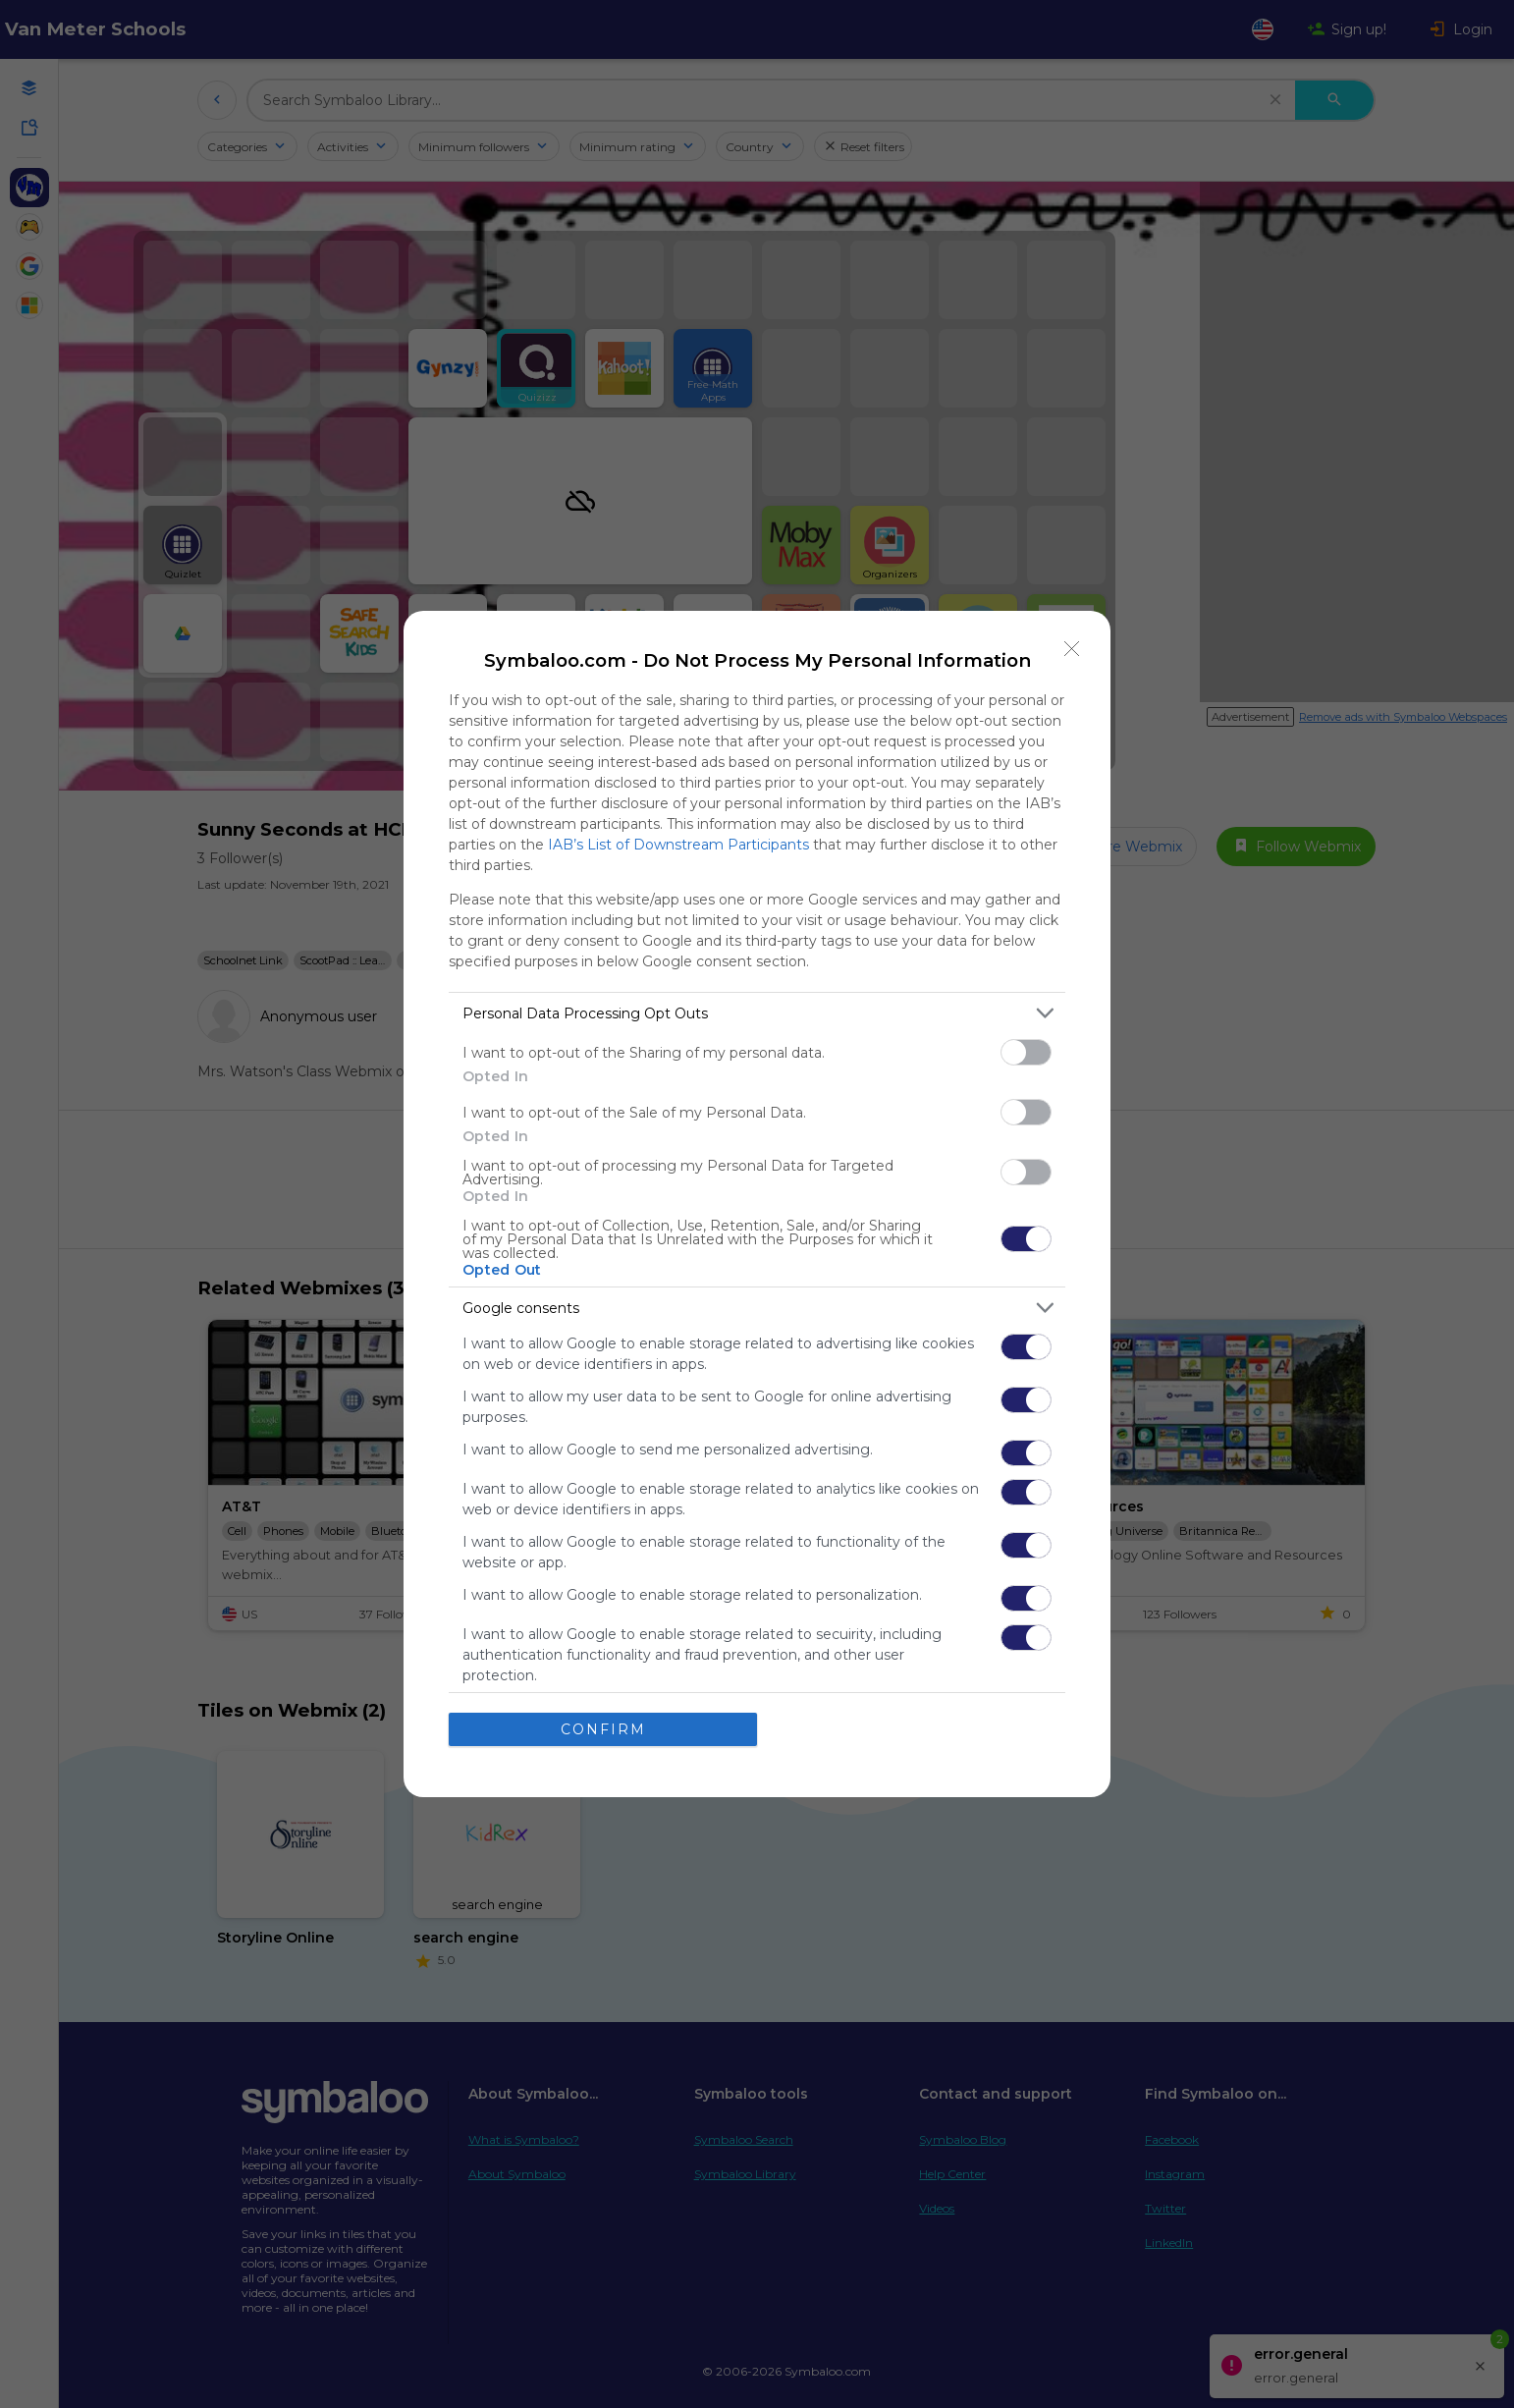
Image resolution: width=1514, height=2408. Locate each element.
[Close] (1072, 649)
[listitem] (757, 1013)
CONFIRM (603, 1729)
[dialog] (757, 1204)
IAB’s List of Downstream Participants (678, 844)
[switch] (1026, 1052)
